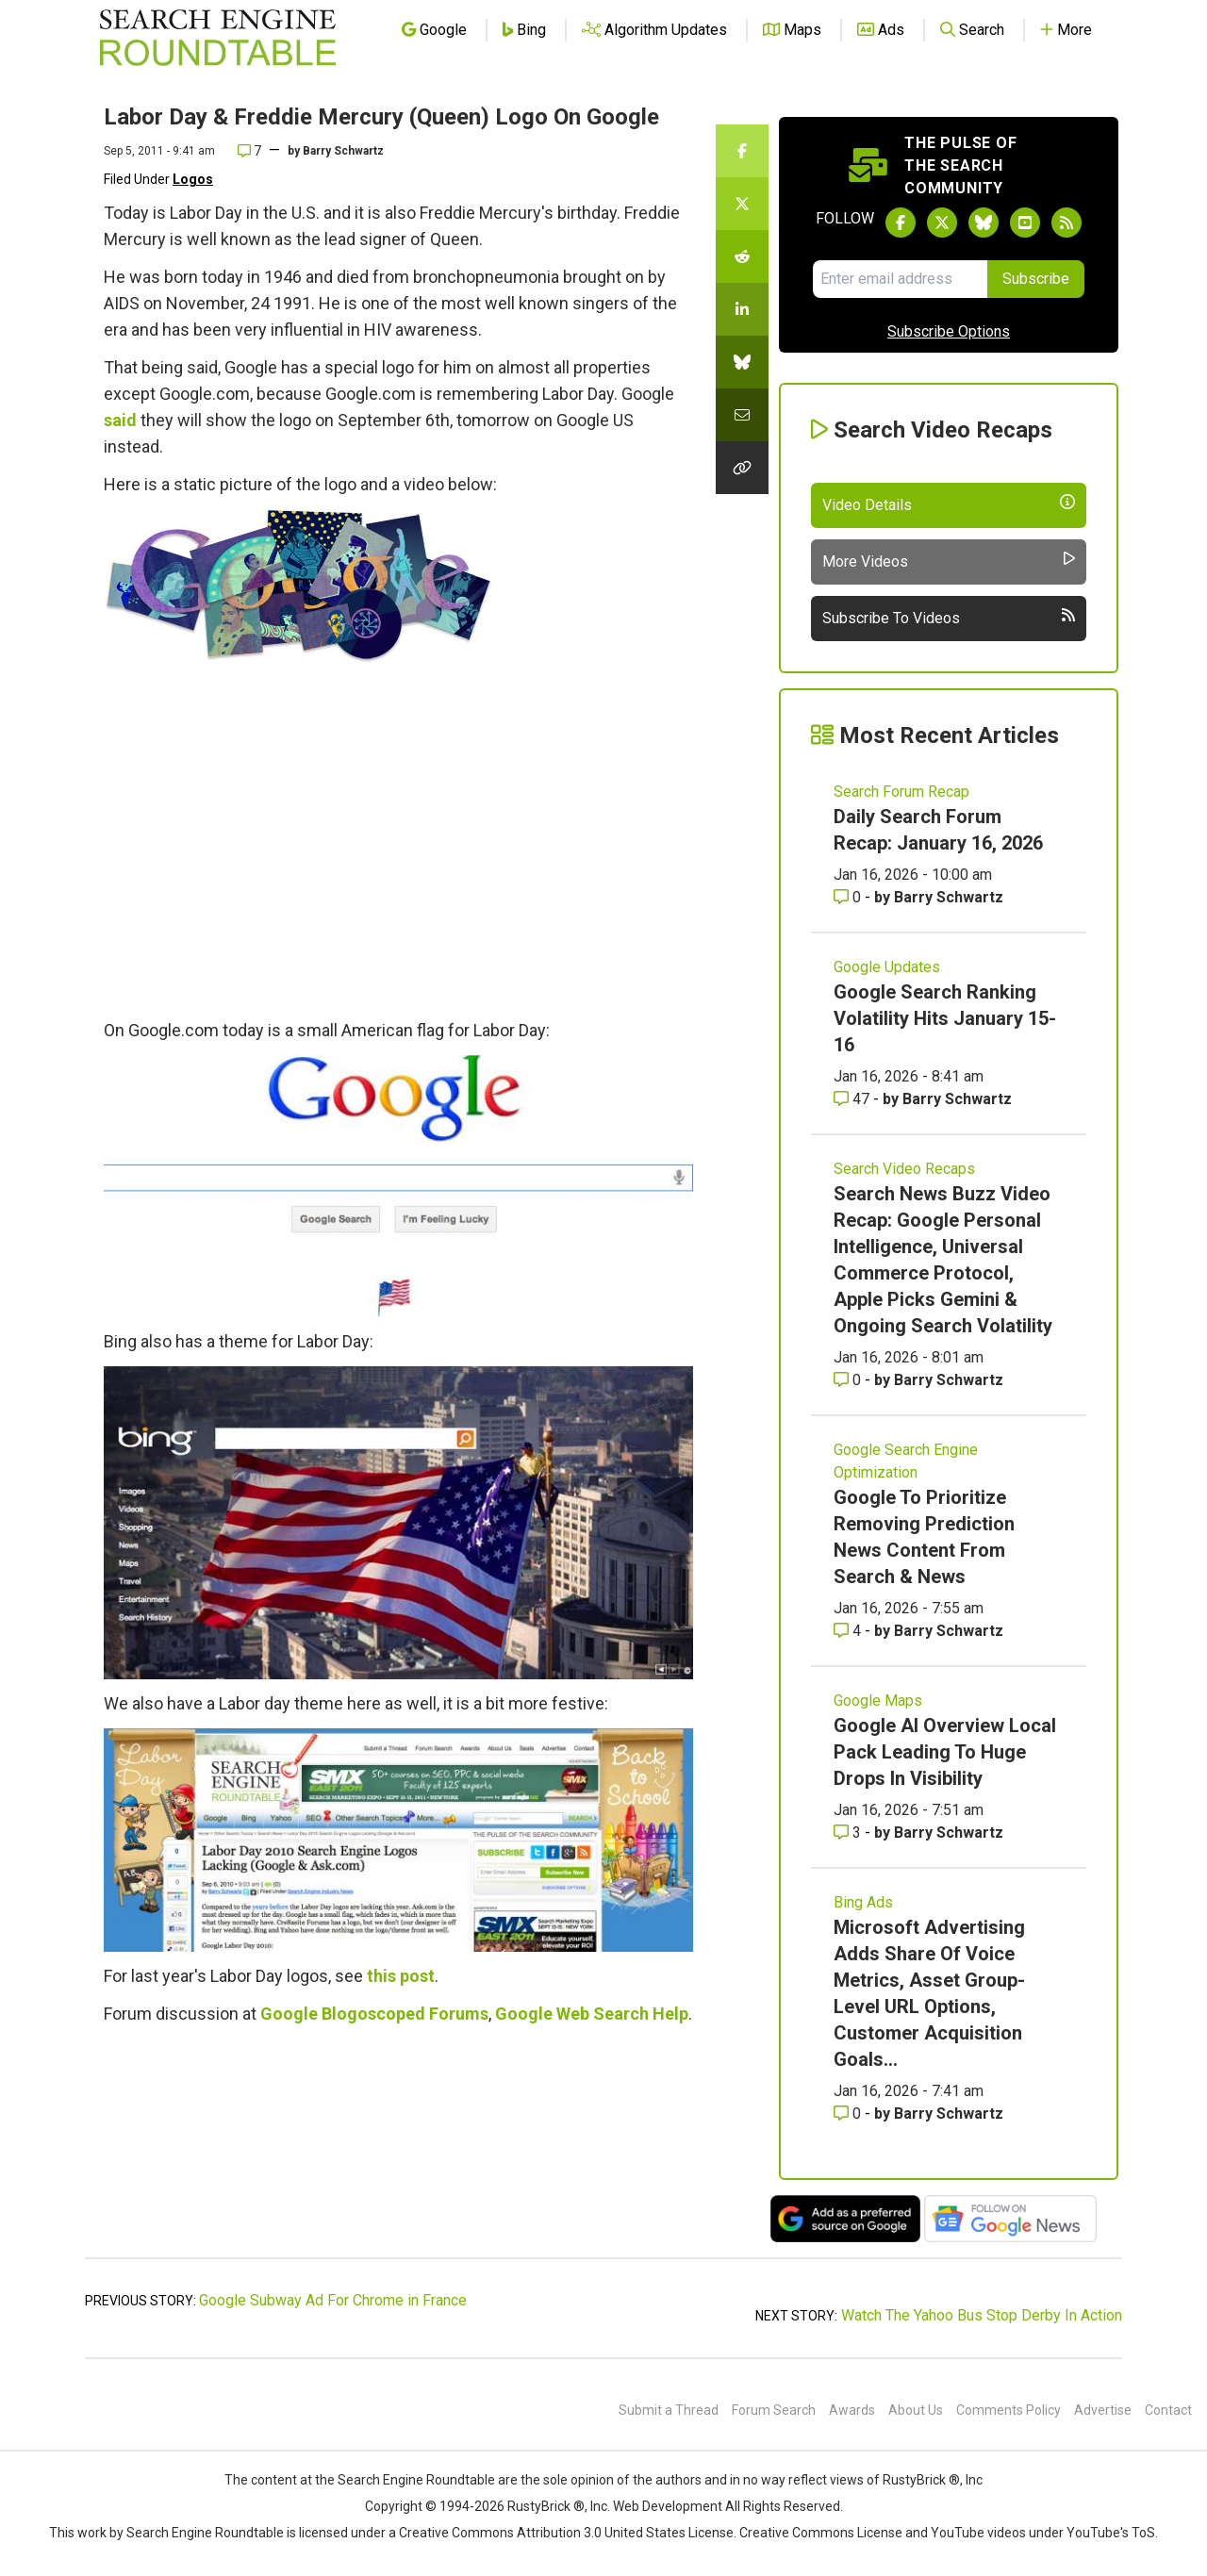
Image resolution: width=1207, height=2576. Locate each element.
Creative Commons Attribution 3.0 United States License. (567, 2532)
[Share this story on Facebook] (742, 150)
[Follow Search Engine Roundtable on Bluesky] (983, 222)
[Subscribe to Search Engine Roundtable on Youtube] (1025, 222)
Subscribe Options (948, 331)
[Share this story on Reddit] (742, 256)
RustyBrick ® (546, 2506)
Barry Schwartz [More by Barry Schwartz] (948, 897)
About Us (915, 2410)
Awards (852, 2410)
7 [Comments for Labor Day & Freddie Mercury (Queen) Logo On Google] (249, 150)
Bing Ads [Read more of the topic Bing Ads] (863, 1902)
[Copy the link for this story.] (742, 467)
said (120, 420)
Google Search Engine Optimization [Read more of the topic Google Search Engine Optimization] (906, 1461)
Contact (1168, 2410)
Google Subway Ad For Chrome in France (333, 2300)
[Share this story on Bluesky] (742, 362)
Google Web (542, 2013)
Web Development (667, 2506)
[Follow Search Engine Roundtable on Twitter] (942, 222)
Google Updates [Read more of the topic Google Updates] (887, 967)
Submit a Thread (669, 2410)
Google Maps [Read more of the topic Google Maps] (878, 1700)
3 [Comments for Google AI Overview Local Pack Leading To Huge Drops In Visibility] (849, 1832)
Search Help (640, 2013)
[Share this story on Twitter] (742, 203)
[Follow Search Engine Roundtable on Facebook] (900, 222)
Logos (193, 179)
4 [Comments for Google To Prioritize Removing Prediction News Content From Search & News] (849, 1631)
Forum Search (774, 2410)
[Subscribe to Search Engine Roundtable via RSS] (1066, 222)
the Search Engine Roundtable (406, 2479)
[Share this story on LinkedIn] (742, 309)
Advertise (1103, 2410)
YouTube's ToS (1110, 2532)
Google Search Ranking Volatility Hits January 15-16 (945, 1018)
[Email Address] (900, 279)
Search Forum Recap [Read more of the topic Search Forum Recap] (901, 792)
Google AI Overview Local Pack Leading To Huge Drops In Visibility (945, 1752)
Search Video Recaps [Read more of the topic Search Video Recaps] (904, 1169)
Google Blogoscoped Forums (374, 2013)
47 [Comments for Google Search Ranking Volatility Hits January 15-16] (853, 1099)
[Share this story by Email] (742, 414)
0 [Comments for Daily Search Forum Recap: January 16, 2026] (849, 897)
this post (401, 1976)
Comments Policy (1008, 2410)
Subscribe (1035, 279)
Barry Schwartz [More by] (343, 150)
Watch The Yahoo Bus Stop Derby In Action (981, 2315)
